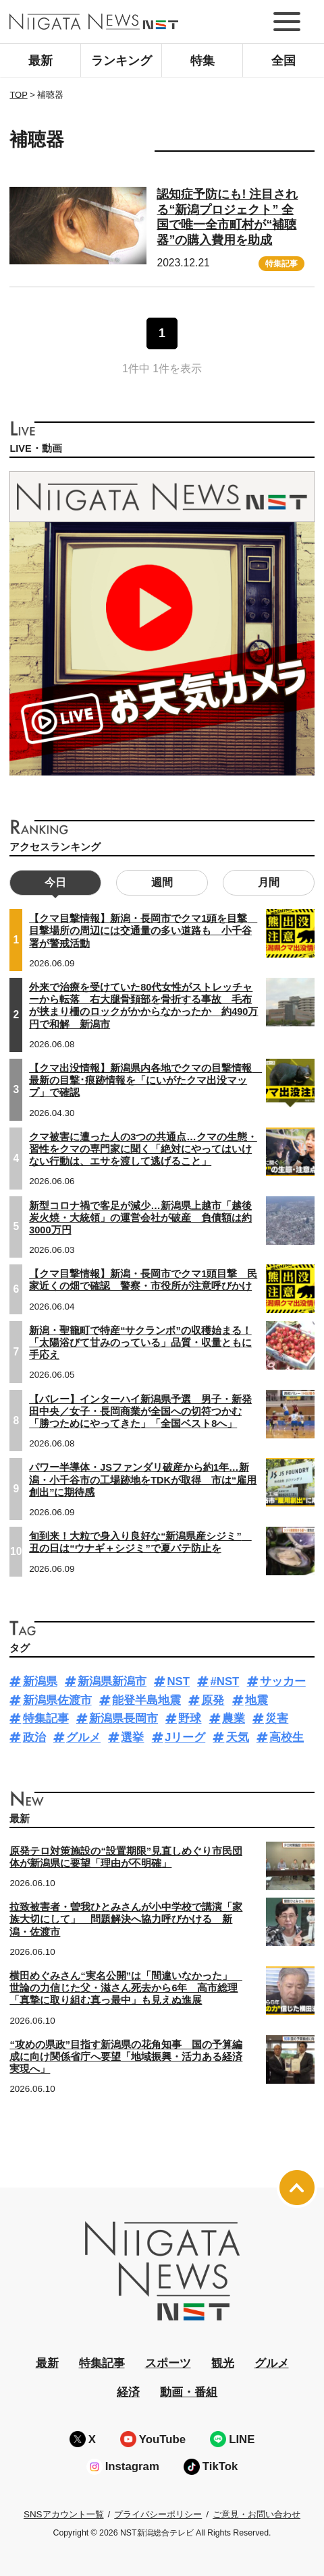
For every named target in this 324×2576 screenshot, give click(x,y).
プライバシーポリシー (158, 2514)
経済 (128, 2392)
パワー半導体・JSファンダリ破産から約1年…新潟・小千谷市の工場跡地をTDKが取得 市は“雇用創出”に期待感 (142, 1479)
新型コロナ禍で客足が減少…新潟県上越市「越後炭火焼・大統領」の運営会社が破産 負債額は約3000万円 (140, 1217)
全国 (283, 60)
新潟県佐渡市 (57, 1700)
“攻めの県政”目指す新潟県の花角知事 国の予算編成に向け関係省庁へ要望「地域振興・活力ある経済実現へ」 (125, 2056)
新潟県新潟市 (112, 1681)
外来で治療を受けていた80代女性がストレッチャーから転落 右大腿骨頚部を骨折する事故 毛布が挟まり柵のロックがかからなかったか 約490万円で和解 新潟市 (143, 1006)
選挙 (132, 1737)
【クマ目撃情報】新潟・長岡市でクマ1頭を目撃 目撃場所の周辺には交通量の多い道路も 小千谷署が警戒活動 (143, 930)
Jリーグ (185, 1737)
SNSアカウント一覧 (64, 2514)
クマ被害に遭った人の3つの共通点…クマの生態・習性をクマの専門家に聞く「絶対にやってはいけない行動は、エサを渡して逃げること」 (143, 1149)
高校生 (286, 1737)
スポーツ (168, 2363)
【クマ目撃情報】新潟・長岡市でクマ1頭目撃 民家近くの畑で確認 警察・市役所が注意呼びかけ (143, 1279)
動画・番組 (188, 2392)
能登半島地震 (146, 1700)
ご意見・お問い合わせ (256, 2514)
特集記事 (281, 263)
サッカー (283, 1681)
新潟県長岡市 (123, 1718)
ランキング (121, 60)
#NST (224, 1681)
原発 (212, 1700)
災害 (276, 1718)
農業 (233, 1718)
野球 (189, 1718)
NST (178, 1681)
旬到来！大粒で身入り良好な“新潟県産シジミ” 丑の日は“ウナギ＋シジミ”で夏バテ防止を (140, 1542)
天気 (237, 1737)
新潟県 (40, 1681)
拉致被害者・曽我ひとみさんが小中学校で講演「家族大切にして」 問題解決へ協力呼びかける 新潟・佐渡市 (125, 1919)
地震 (256, 1700)
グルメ (83, 1737)
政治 (34, 1737)
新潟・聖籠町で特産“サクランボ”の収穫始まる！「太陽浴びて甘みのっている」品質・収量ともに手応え (140, 1342)
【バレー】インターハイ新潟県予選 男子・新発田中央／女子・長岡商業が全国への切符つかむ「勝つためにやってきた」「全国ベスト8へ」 (140, 1411)
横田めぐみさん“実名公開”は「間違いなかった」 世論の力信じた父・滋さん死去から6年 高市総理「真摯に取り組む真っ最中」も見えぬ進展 (125, 1988)
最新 (40, 60)
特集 (202, 60)
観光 (222, 2363)
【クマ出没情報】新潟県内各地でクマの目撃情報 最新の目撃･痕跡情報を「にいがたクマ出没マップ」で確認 (145, 1080)
